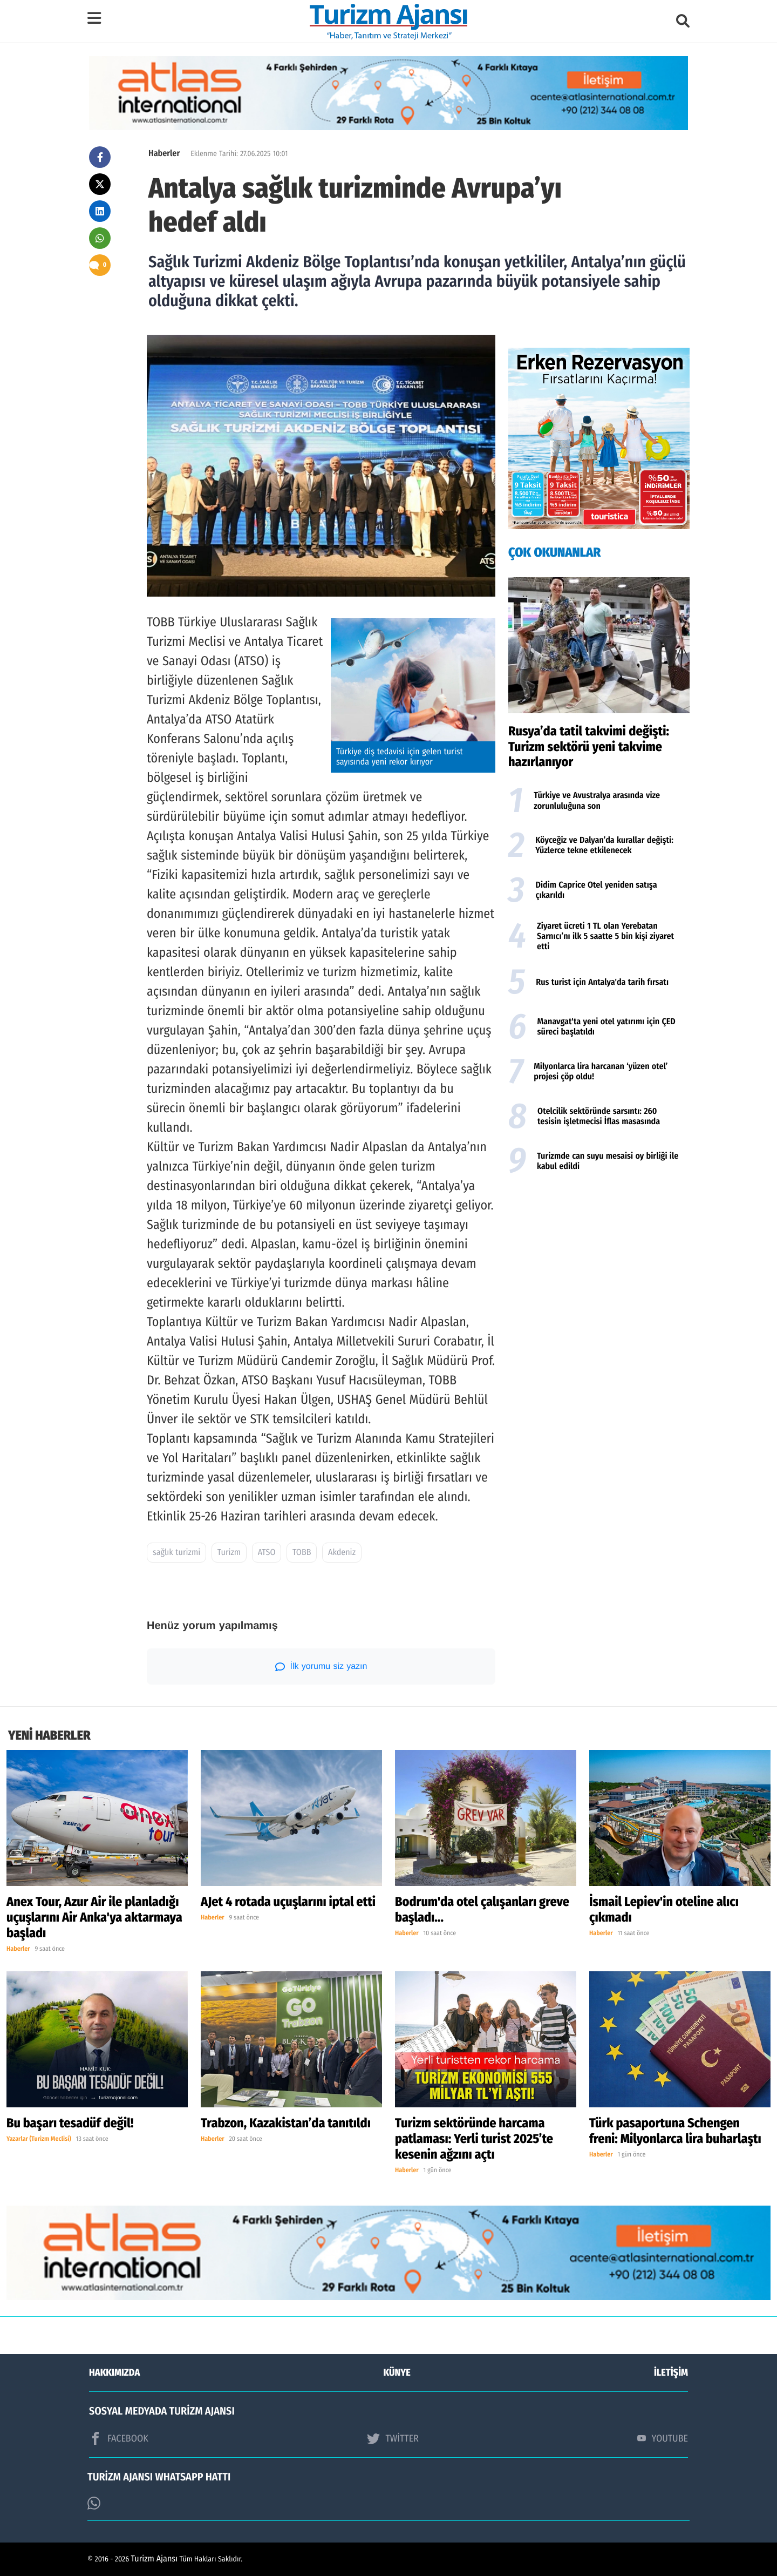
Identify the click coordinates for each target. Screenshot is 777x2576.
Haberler (164, 153)
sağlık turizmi (176, 1552)
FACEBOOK (118, 2438)
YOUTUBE (662, 2438)
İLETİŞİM (671, 2372)
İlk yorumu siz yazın (321, 1667)
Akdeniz (342, 1552)
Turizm (229, 1552)
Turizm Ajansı (154, 2559)
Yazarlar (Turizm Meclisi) (38, 2139)
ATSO (267, 1552)
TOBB (301, 1552)
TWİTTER (392, 2438)
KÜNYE (397, 2372)
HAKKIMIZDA (114, 2372)
